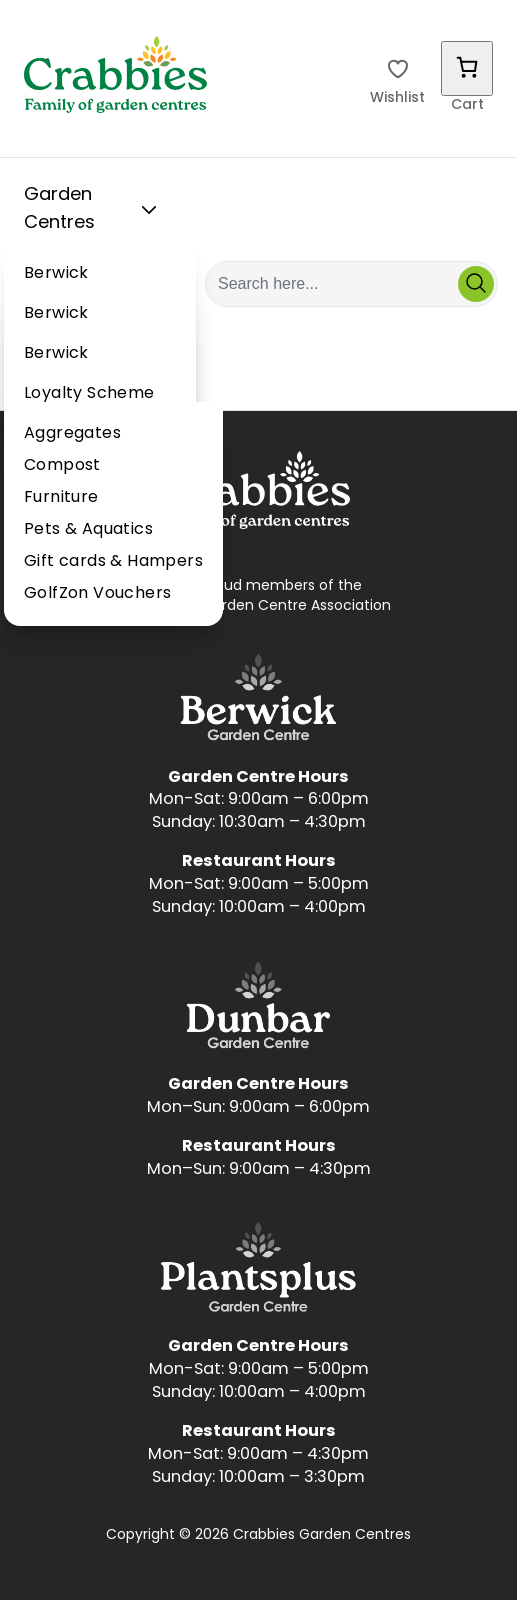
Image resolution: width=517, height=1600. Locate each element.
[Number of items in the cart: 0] (467, 68)
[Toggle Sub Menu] (149, 210)
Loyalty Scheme (89, 394)
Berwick (56, 274)
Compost (62, 466)
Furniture (61, 498)
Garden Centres (94, 209)
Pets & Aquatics (88, 530)
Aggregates (72, 434)
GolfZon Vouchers (97, 594)
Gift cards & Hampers (113, 562)
